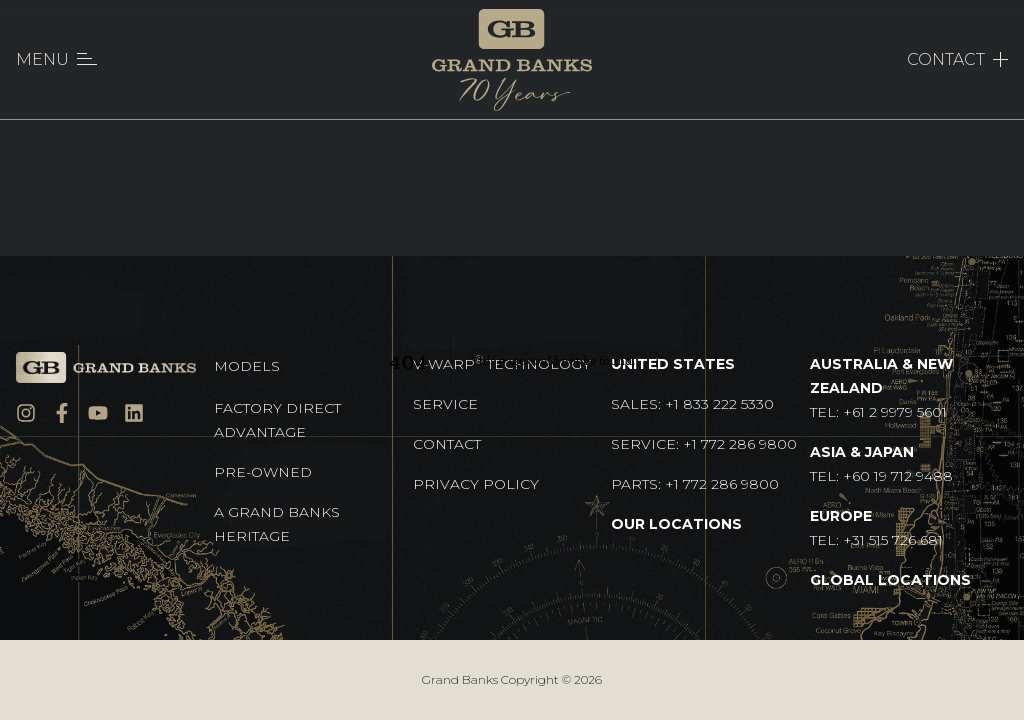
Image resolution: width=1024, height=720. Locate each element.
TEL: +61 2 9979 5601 (881, 388)
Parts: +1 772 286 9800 (695, 484)
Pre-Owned (263, 472)
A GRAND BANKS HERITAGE (277, 524)
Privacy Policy (476, 484)
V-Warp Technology (502, 363)
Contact (447, 444)
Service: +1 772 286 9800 (704, 444)
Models (247, 366)
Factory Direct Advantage (277, 420)
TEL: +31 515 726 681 (876, 528)
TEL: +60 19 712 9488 (881, 464)
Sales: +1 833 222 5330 (692, 404)
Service (445, 404)
